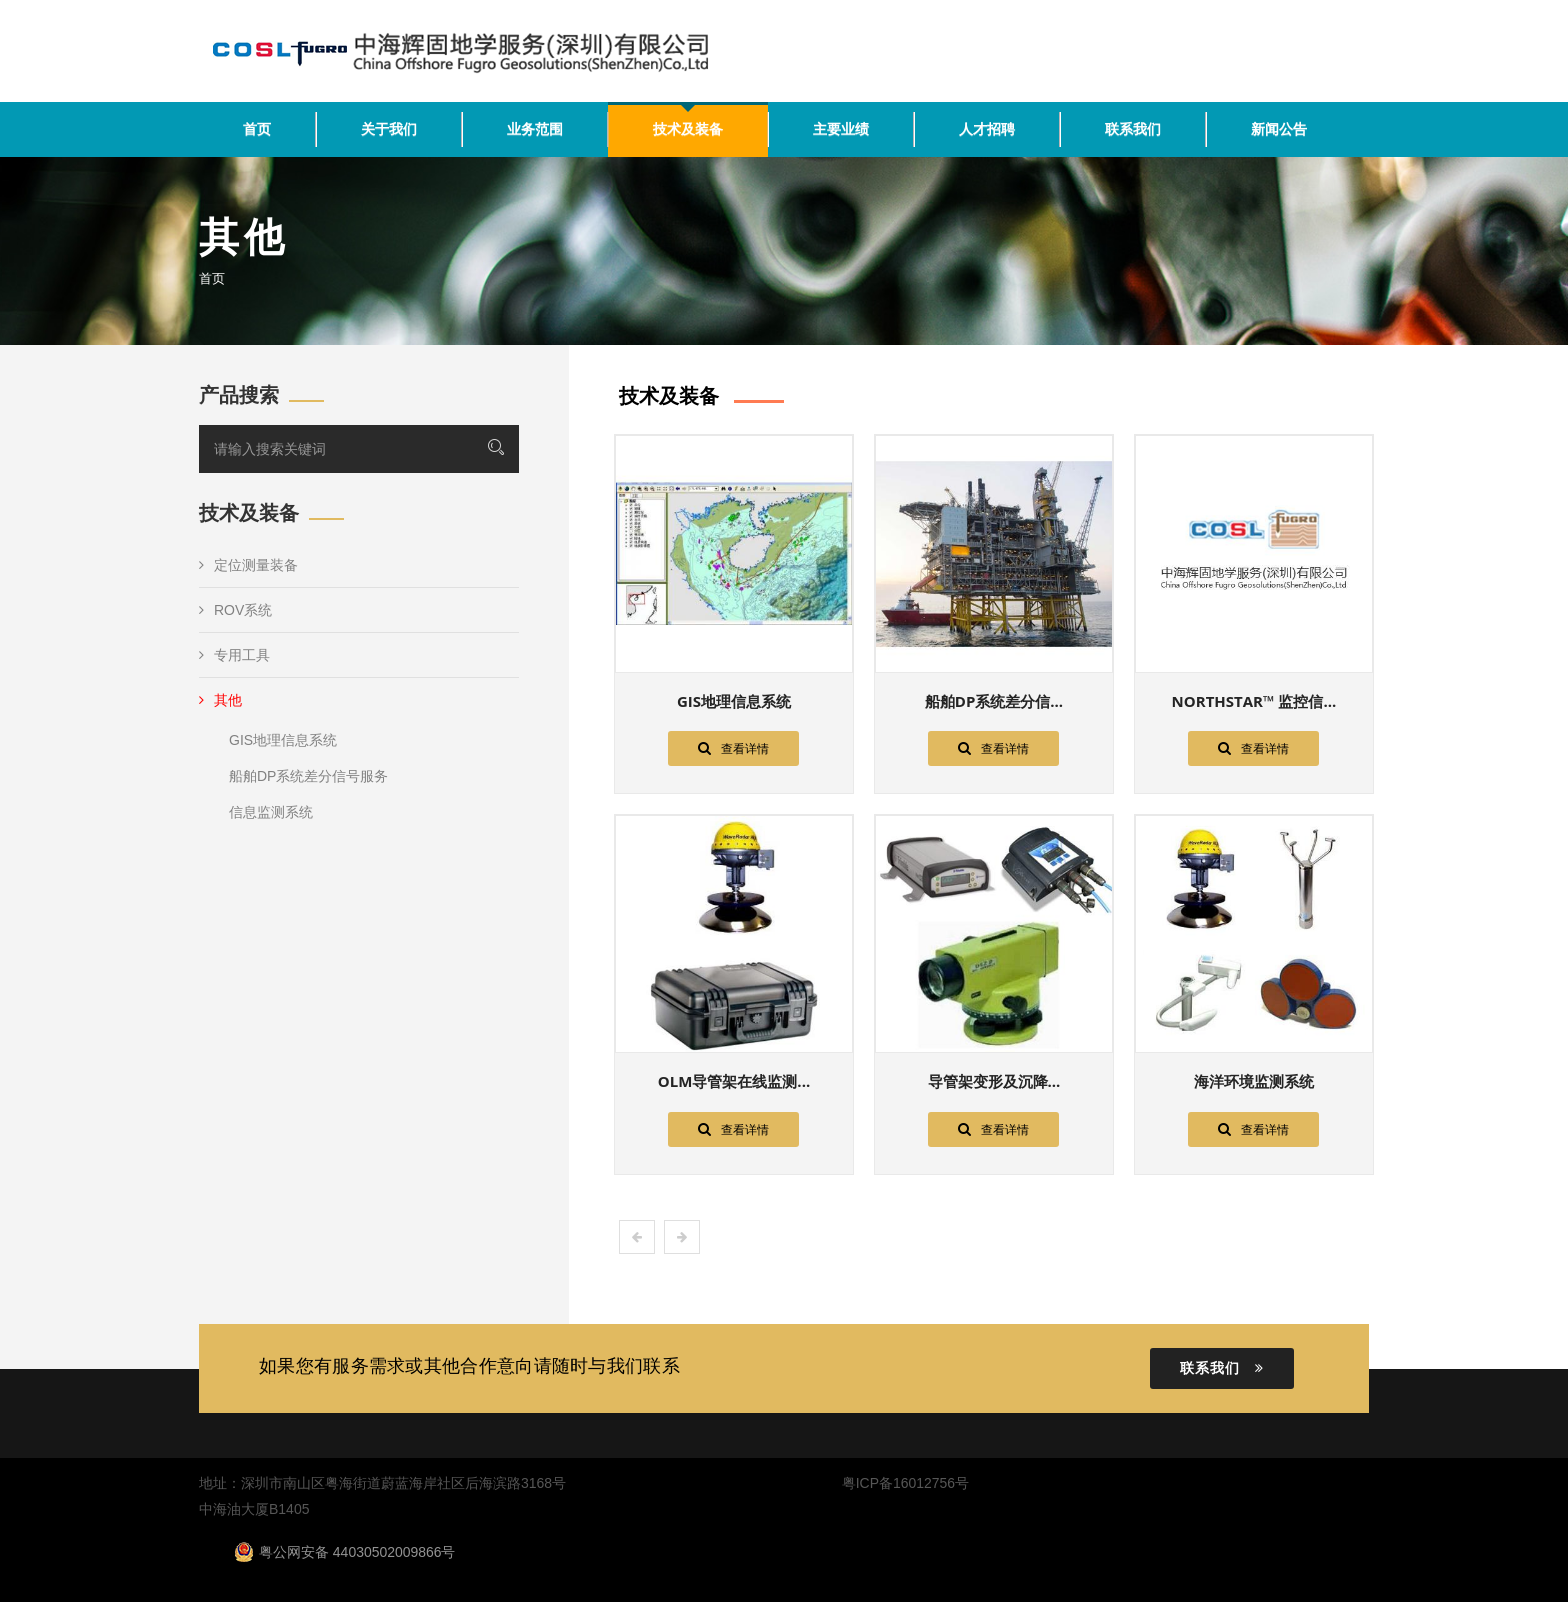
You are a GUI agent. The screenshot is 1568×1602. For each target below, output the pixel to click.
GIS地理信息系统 (283, 740)
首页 (257, 129)
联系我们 (1133, 129)
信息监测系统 (271, 812)
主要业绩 (841, 129)
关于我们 (389, 129)
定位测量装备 (248, 565)
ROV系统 (235, 610)
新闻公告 (1279, 129)
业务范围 (535, 129)
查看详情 (733, 748)
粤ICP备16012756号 (905, 1483)
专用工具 (234, 655)
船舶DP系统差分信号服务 (308, 776)
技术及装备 (688, 129)
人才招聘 (987, 129)
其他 (220, 700)
